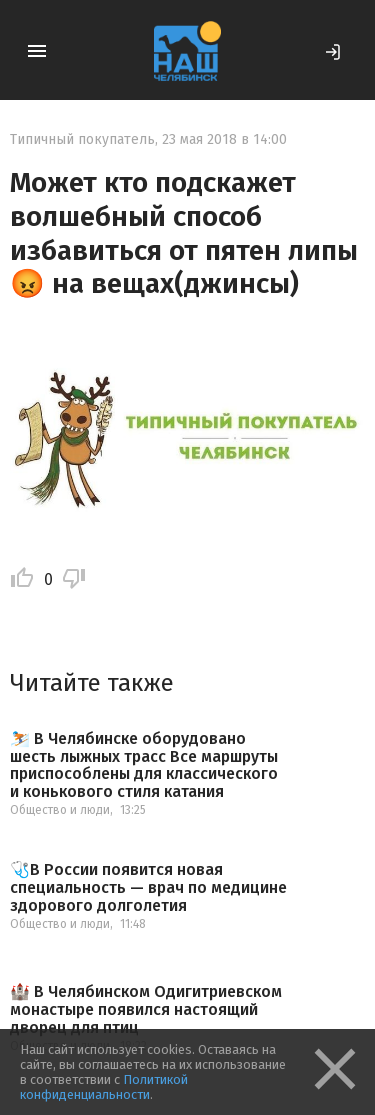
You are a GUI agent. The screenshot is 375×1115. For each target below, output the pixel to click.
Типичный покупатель (82, 139)
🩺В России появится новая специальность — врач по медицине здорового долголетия (148, 887)
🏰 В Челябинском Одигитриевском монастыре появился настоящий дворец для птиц (146, 1009)
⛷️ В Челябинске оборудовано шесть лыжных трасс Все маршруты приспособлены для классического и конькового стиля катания (144, 765)
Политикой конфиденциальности (104, 1087)
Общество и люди (60, 810)
